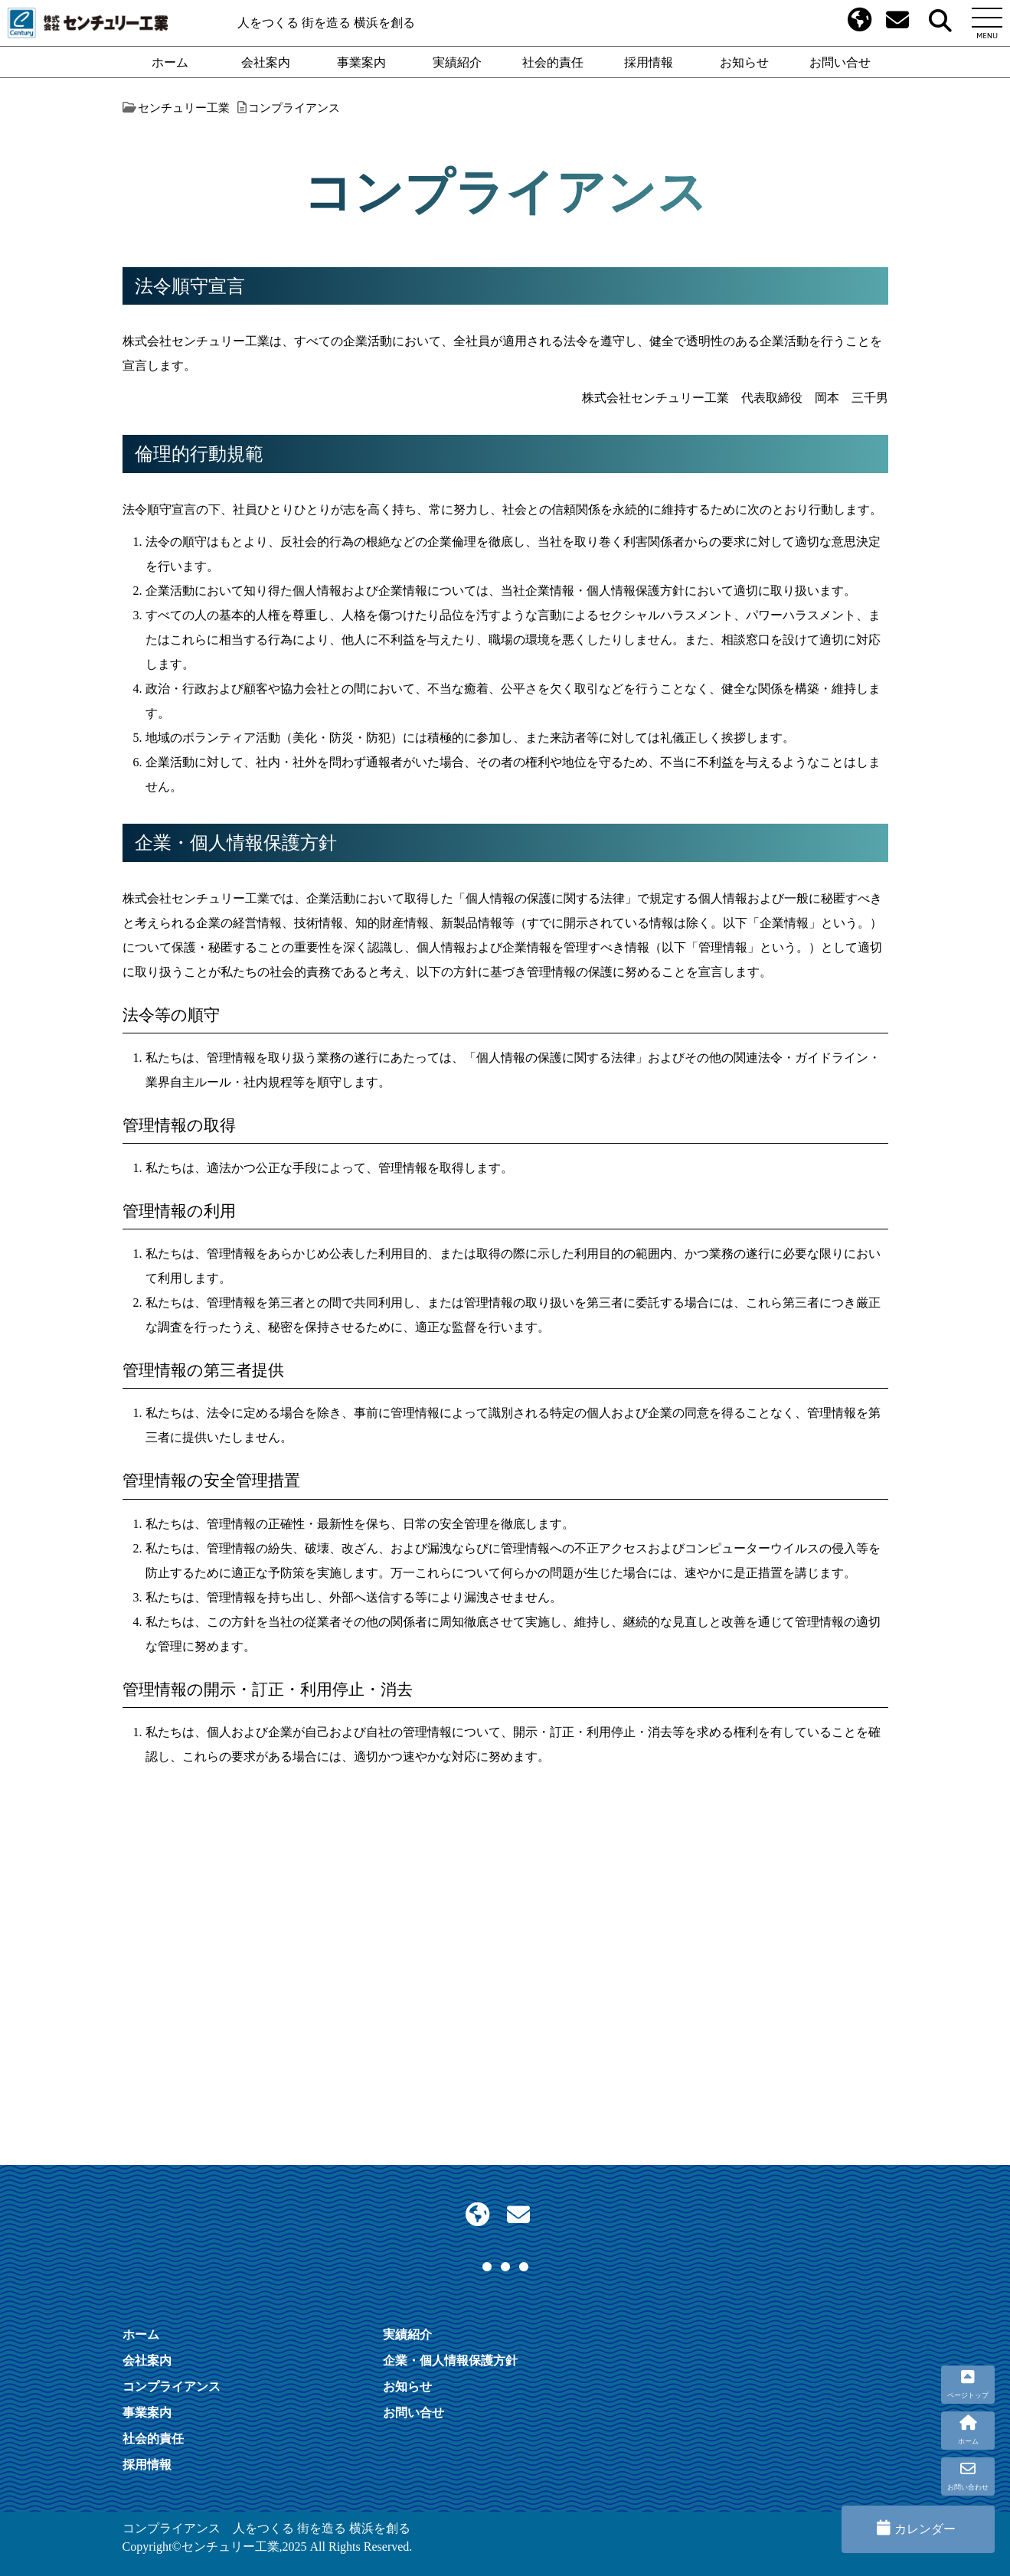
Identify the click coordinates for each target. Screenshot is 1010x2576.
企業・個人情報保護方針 (450, 2360)
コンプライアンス (172, 2386)
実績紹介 (457, 62)
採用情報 (648, 62)
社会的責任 (552, 62)
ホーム (170, 62)
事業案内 (361, 62)
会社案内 (265, 62)
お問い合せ (840, 62)
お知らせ (744, 62)
